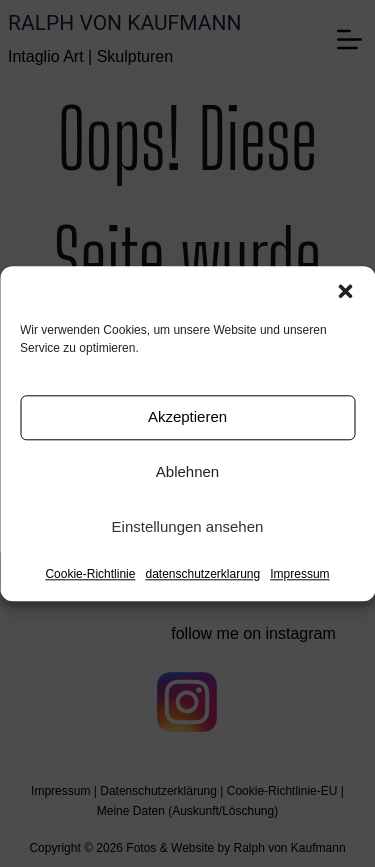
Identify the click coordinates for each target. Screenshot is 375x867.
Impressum (299, 574)
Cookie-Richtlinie (90, 574)
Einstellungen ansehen (188, 526)
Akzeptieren (187, 416)
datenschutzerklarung (202, 574)
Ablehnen (187, 471)
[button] (345, 291)
